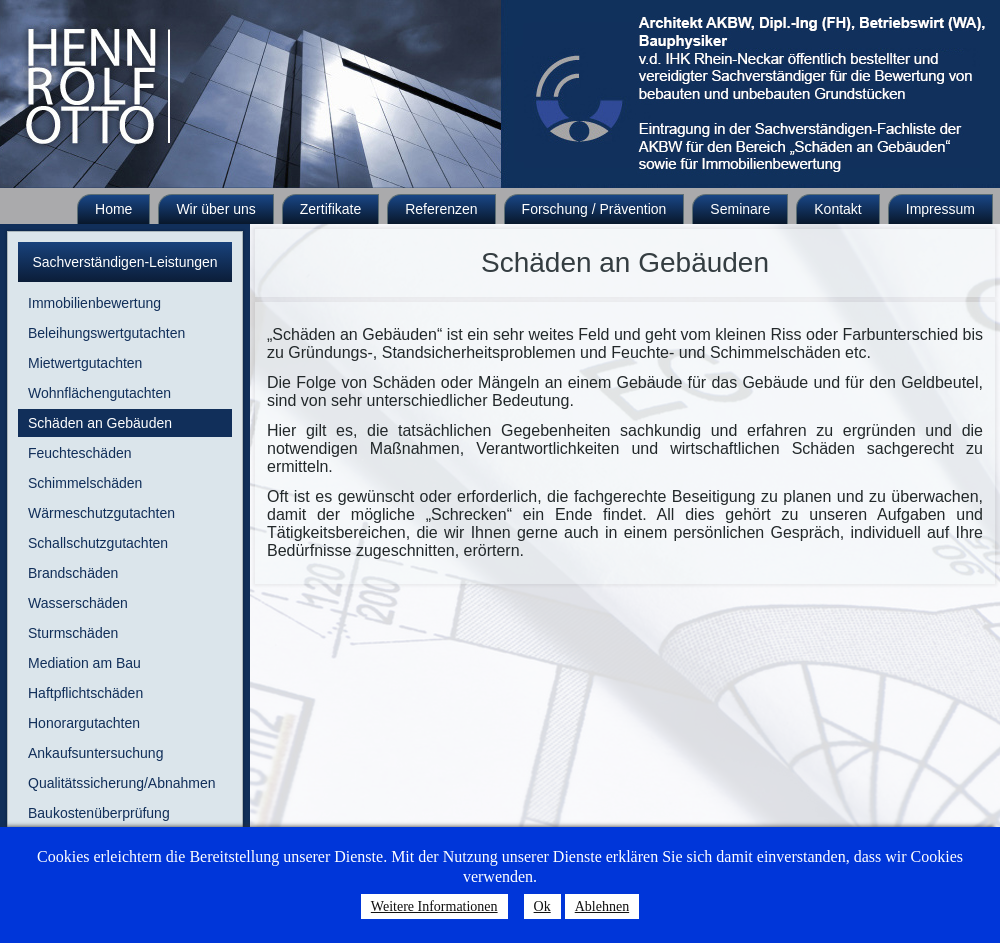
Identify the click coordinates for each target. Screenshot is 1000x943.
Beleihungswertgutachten (106, 333)
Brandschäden (73, 573)
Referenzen (441, 209)
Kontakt (837, 209)
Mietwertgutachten (85, 363)
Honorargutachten (84, 723)
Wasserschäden (78, 603)
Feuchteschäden (80, 453)
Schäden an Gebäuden (100, 423)
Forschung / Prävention (594, 209)
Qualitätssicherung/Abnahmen (122, 783)
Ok (542, 906)
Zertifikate (330, 209)
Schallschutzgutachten (98, 543)
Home (113, 209)
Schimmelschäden (85, 483)
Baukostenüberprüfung (99, 813)
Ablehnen (602, 906)
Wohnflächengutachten (99, 393)
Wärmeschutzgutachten (101, 513)
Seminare (740, 209)
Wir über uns (215, 209)
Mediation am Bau (84, 663)
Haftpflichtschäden (85, 693)
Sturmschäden (73, 633)
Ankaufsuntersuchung (95, 753)
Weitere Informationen (434, 906)
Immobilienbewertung (94, 303)
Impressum (940, 209)
